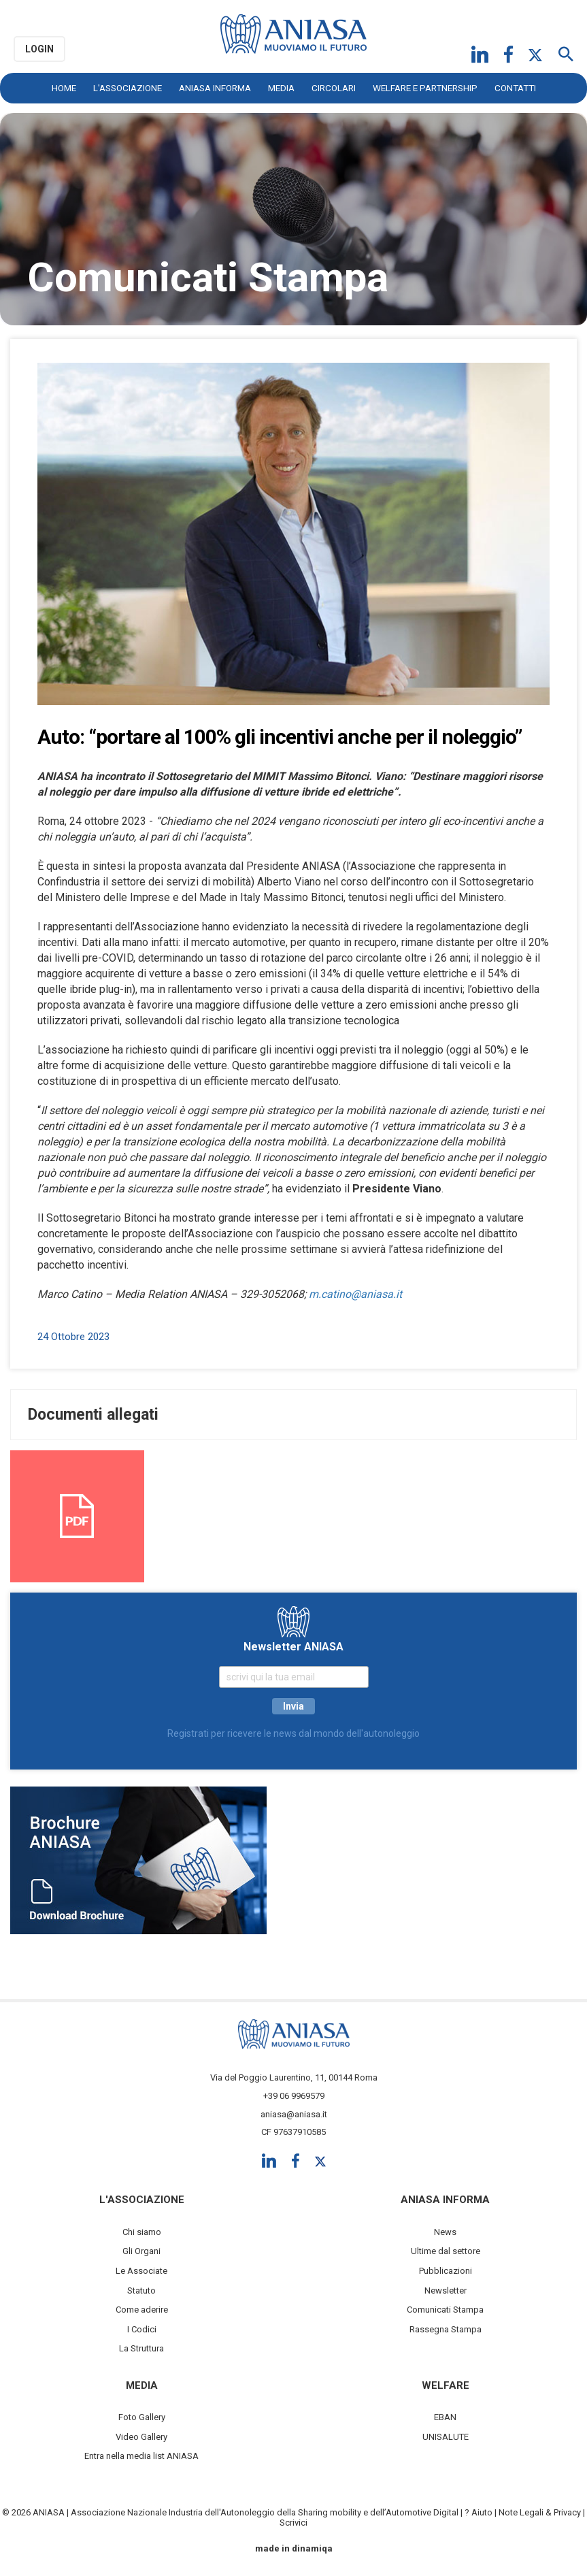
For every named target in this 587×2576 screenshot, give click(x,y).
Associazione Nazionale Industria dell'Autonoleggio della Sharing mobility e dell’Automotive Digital (264, 2512)
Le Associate (141, 2271)
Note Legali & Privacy (540, 2512)
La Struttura (141, 2348)
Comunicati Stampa (445, 2309)
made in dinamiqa (294, 2548)
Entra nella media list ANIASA (141, 2456)
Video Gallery (141, 2437)
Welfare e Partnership (425, 87)
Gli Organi (141, 2251)
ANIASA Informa (215, 87)
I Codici (141, 2329)
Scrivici (293, 2522)
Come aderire (142, 2309)
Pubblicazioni (445, 2271)
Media (281, 87)
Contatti (515, 87)
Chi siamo (141, 2232)
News (445, 2232)
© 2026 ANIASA (33, 2512)
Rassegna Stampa (445, 2329)
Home (64, 87)
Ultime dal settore (445, 2251)
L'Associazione (127, 87)
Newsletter (445, 2290)
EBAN (445, 2417)
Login (39, 49)
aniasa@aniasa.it (294, 2114)
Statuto (141, 2290)
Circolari (334, 87)
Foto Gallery (141, 2417)
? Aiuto (478, 2512)
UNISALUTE (445, 2437)
